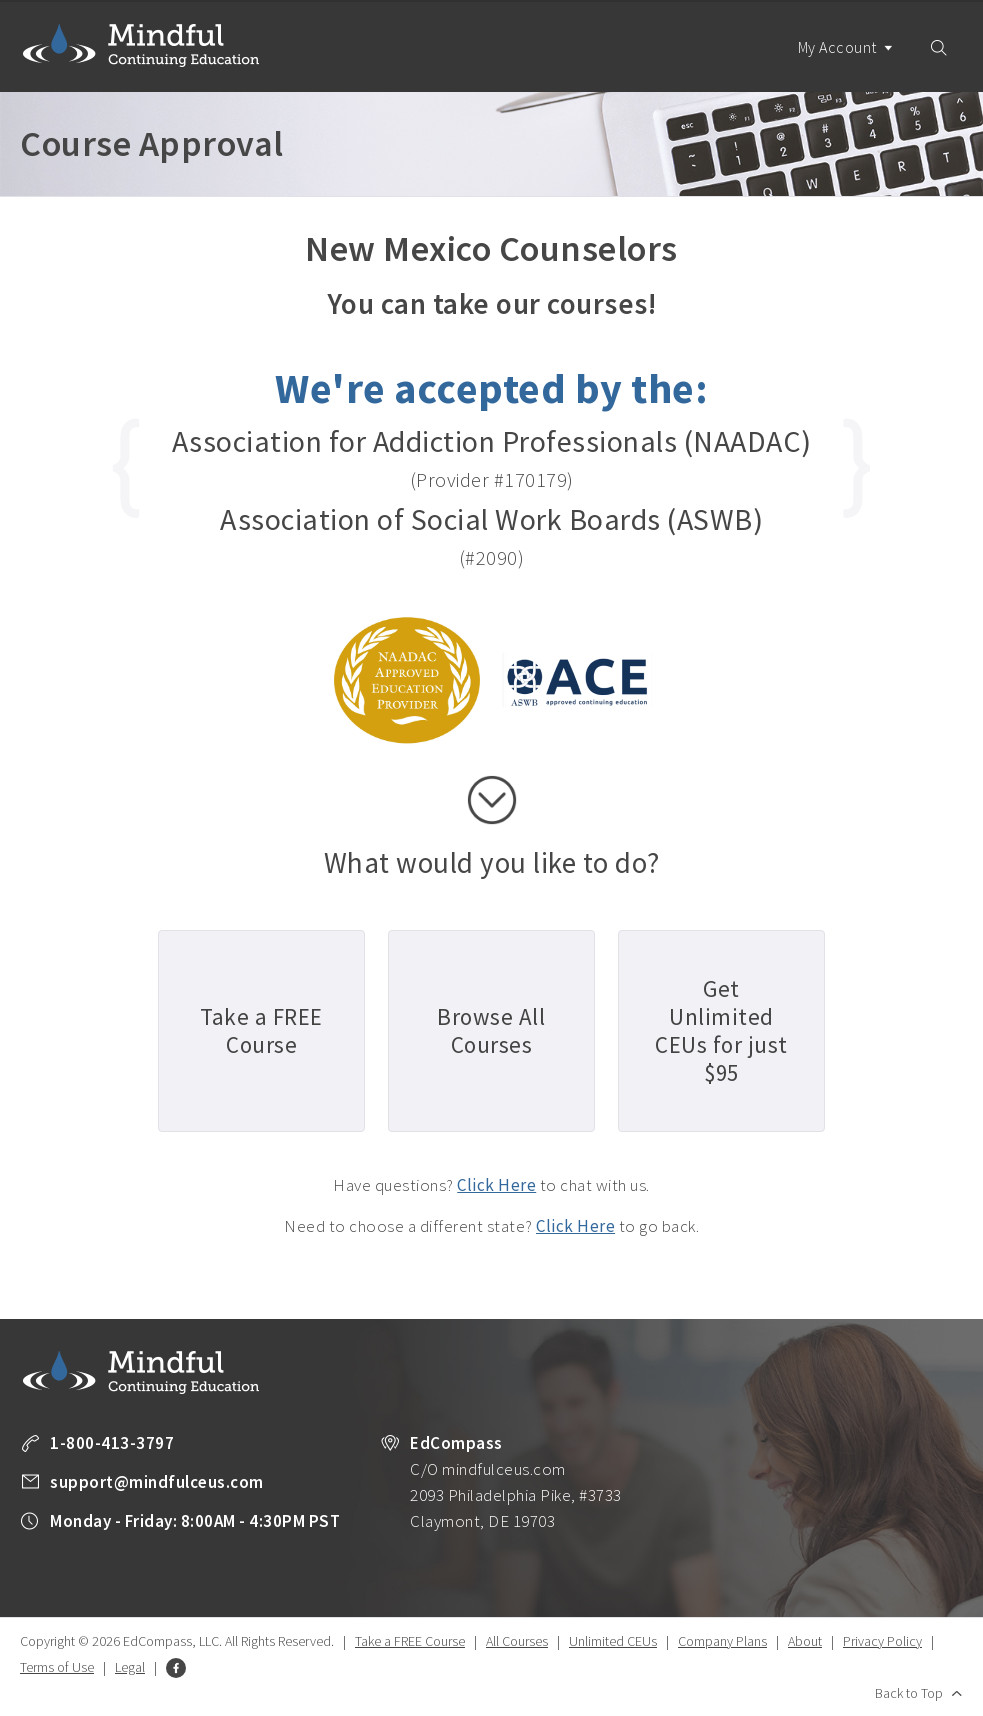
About (805, 1641)
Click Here (496, 1185)
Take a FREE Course (410, 1641)
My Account (846, 64)
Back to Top (909, 1693)
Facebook (176, 1668)
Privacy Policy (882, 1641)
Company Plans (722, 1641)
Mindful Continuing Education (141, 45)
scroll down (492, 800)
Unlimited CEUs (613, 1641)
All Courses (517, 1641)
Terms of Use (57, 1667)
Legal (130, 1667)
